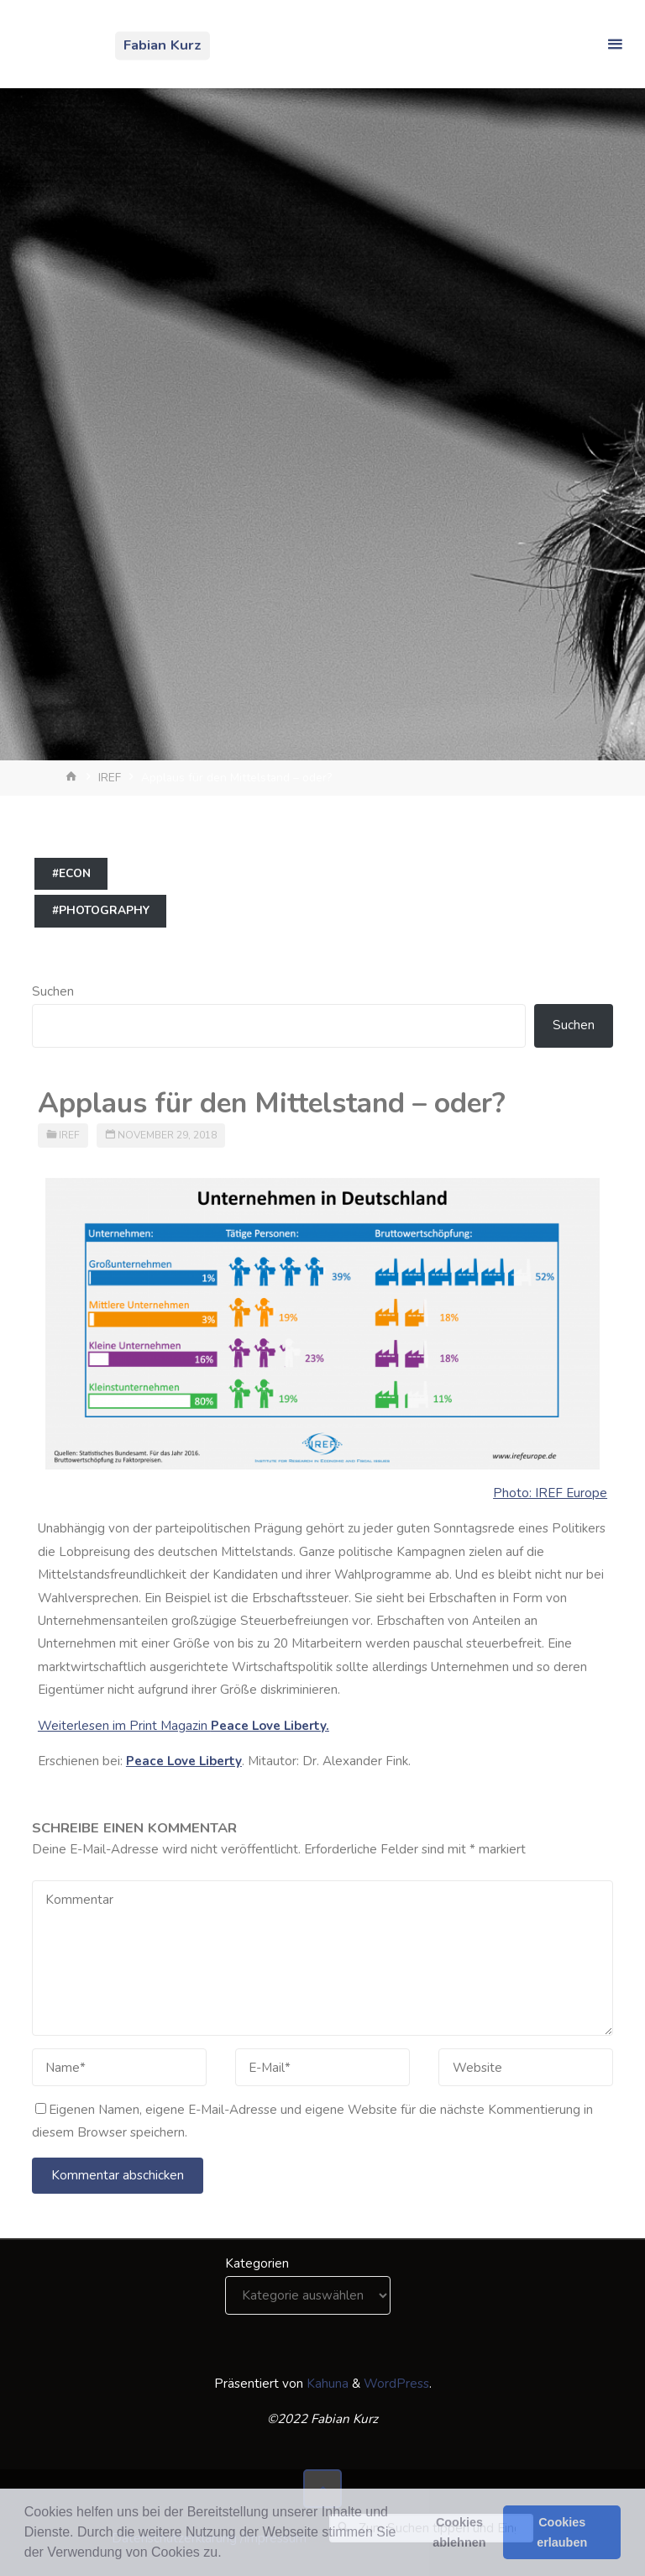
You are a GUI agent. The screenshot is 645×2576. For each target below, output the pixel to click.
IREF (109, 778)
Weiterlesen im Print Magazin (183, 1725)
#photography (100, 910)
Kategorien (257, 2263)
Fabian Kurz (162, 45)
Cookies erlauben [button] (562, 2532)
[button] (227, 2554)
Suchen (53, 991)
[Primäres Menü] (615, 44)
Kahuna (326, 2383)
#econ (71, 873)
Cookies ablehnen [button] (459, 2532)
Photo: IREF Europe (550, 1493)
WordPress (396, 2383)
